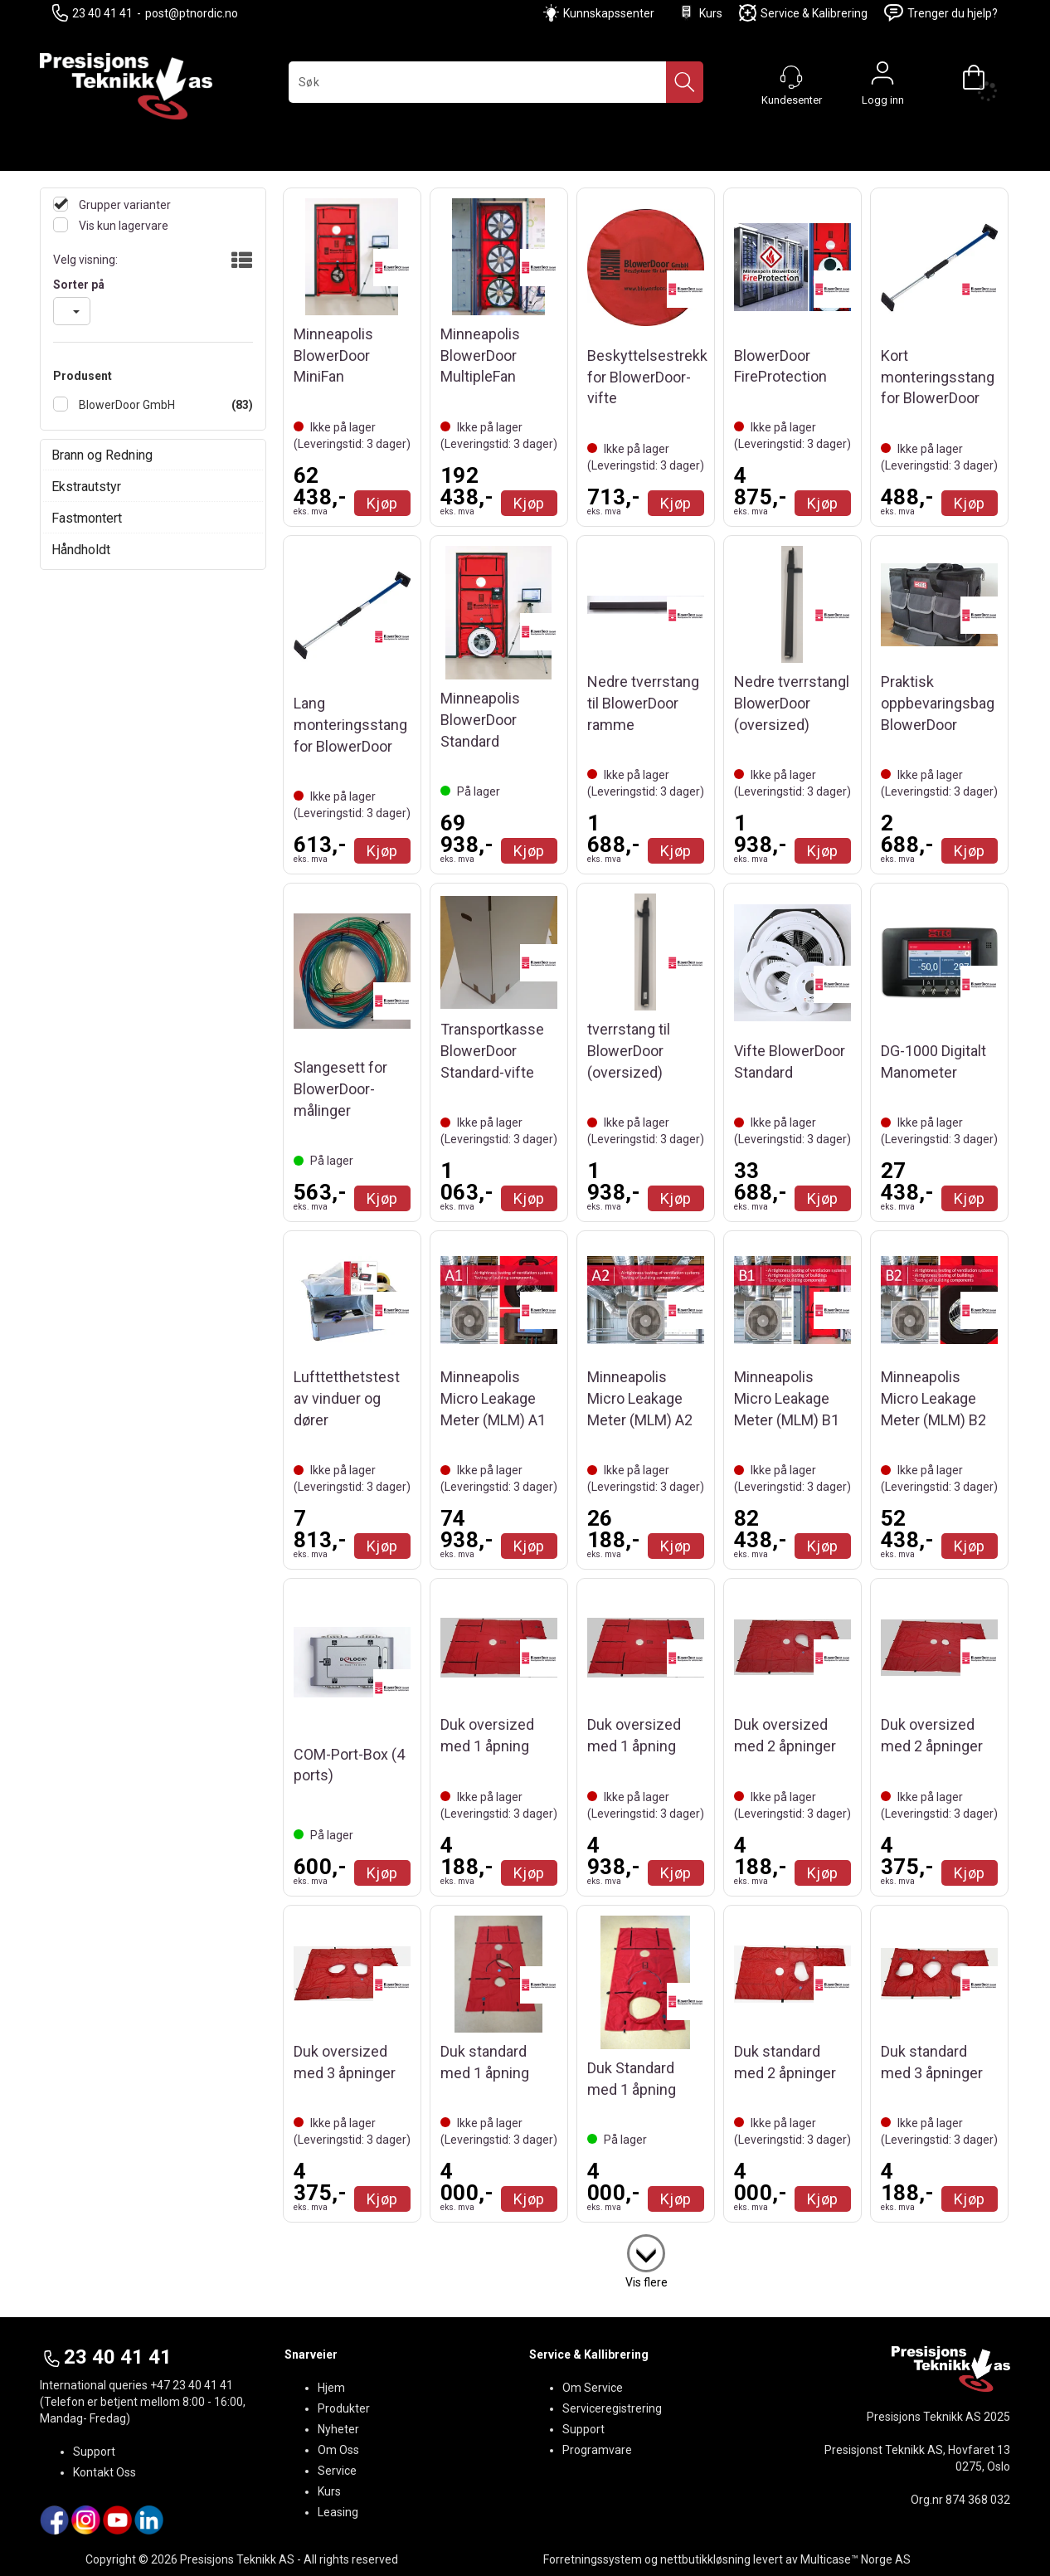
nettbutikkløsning (705, 2559)
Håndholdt (80, 550)
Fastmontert (86, 518)
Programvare (597, 2450)
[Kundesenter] (791, 77)
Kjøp (382, 503)
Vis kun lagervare (122, 225)
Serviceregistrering (612, 2408)
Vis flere (646, 2282)
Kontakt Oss (104, 2472)
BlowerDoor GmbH (125, 404)
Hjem (331, 2387)
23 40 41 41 (92, 13)
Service (337, 2470)
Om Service (592, 2387)
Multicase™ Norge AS (855, 2559)
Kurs (700, 13)
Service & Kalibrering (803, 13)
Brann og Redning (102, 455)
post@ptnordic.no (191, 13)
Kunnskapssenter (608, 13)
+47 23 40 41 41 (191, 2385)
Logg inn (882, 77)
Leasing (338, 2512)
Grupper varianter (123, 205)
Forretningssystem (592, 2559)
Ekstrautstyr (86, 486)
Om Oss (338, 2450)
